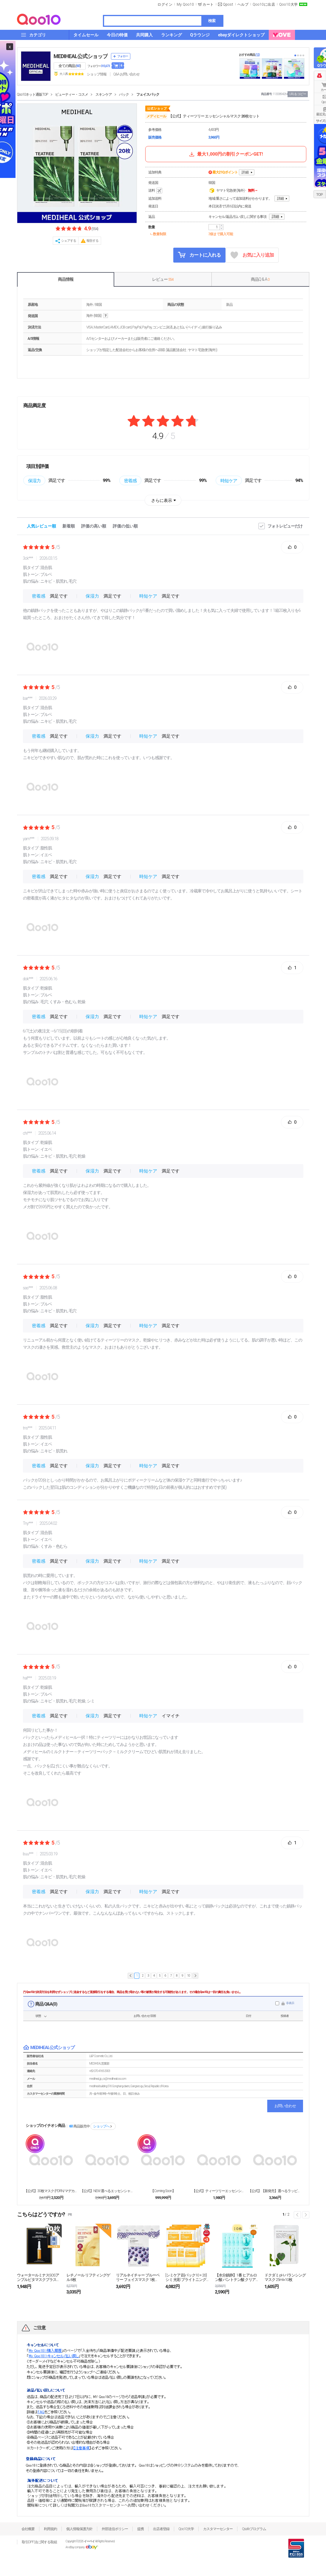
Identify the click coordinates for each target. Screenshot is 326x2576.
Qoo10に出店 (264, 4)
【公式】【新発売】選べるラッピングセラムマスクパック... (275, 2191)
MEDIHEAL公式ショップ (81, 56)
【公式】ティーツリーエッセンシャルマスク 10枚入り (219, 2191)
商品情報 (65, 279)
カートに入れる (199, 255)
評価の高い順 (93, 526)
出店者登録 (161, 2529)
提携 (140, 2529)
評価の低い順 (125, 526)
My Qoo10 (185, 4)
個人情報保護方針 (79, 2529)
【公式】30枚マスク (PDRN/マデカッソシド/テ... (51, 2191)
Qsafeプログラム (254, 2529)
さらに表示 (161, 500)
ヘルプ (243, 4)
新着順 (68, 526)
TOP (319, 195)
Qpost (228, 4)
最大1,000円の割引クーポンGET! (225, 154)
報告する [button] (92, 241)
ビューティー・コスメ (71, 94)
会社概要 (28, 2529)
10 (188, 1975)
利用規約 (50, 2529)
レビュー (162, 279)
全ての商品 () (69, 66)
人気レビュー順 (41, 526)
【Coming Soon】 (163, 2191)
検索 (211, 20)
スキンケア (103, 94)
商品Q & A (260, 279)
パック (124, 94)
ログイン (164, 4)
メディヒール (156, 116)
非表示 (290, 2003)
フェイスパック (147, 94)
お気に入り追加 (252, 255)
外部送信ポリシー (115, 2529)
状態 (38, 2015)
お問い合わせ (285, 2106)
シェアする (68, 241)
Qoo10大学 (288, 4)
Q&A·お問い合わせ (126, 74)
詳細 (245, 172)
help (105, 315)
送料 (155, 191)
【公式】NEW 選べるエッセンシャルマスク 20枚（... (107, 2191)
